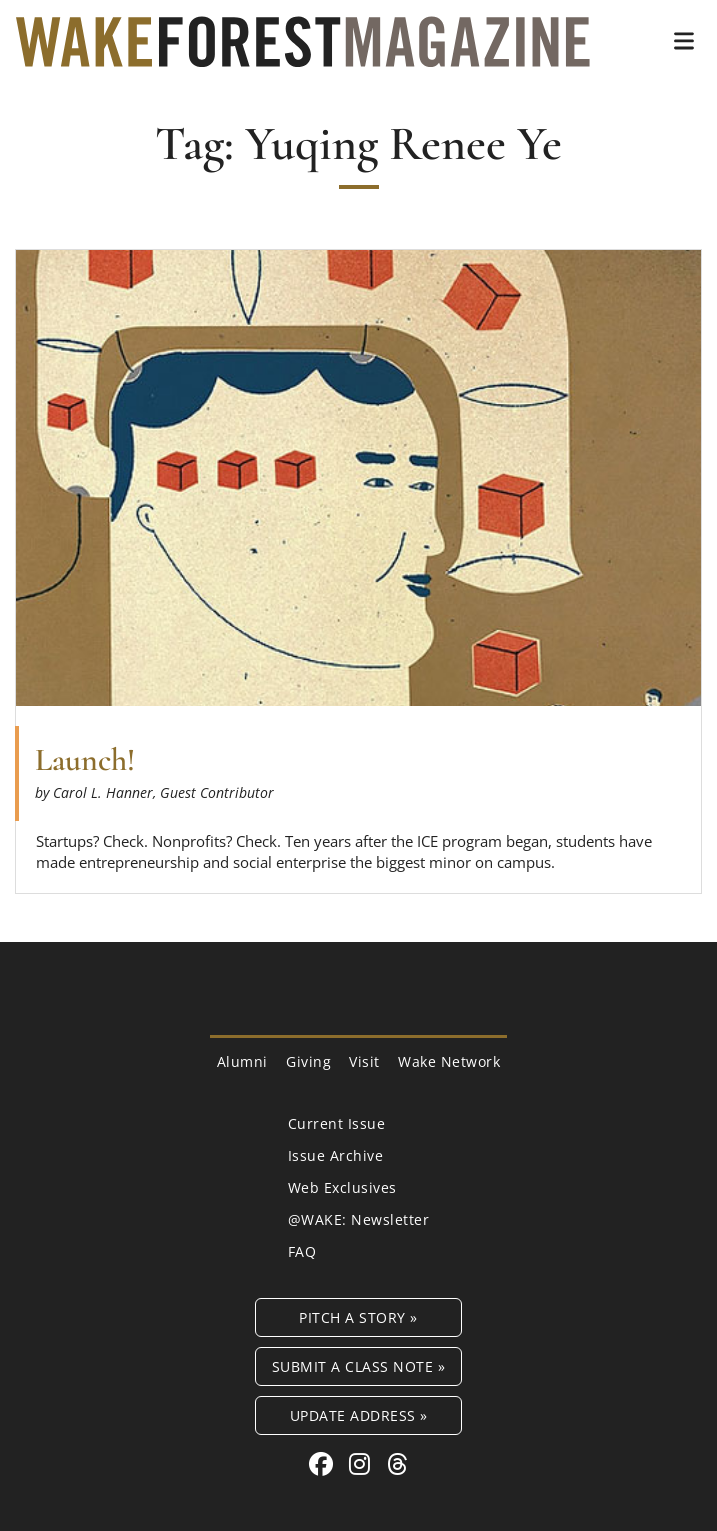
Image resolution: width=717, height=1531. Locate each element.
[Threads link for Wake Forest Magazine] (398, 1463)
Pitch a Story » (358, 1317)
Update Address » (359, 1415)
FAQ (302, 1251)
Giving (308, 1061)
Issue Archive (336, 1155)
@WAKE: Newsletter (359, 1219)
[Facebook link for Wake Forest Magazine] (324, 1463)
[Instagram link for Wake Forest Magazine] (363, 1463)
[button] (684, 41)
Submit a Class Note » (359, 1366)
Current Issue (337, 1123)
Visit (364, 1061)
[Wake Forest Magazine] (303, 52)
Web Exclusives (342, 1187)
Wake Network (449, 1061)
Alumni (242, 1061)
